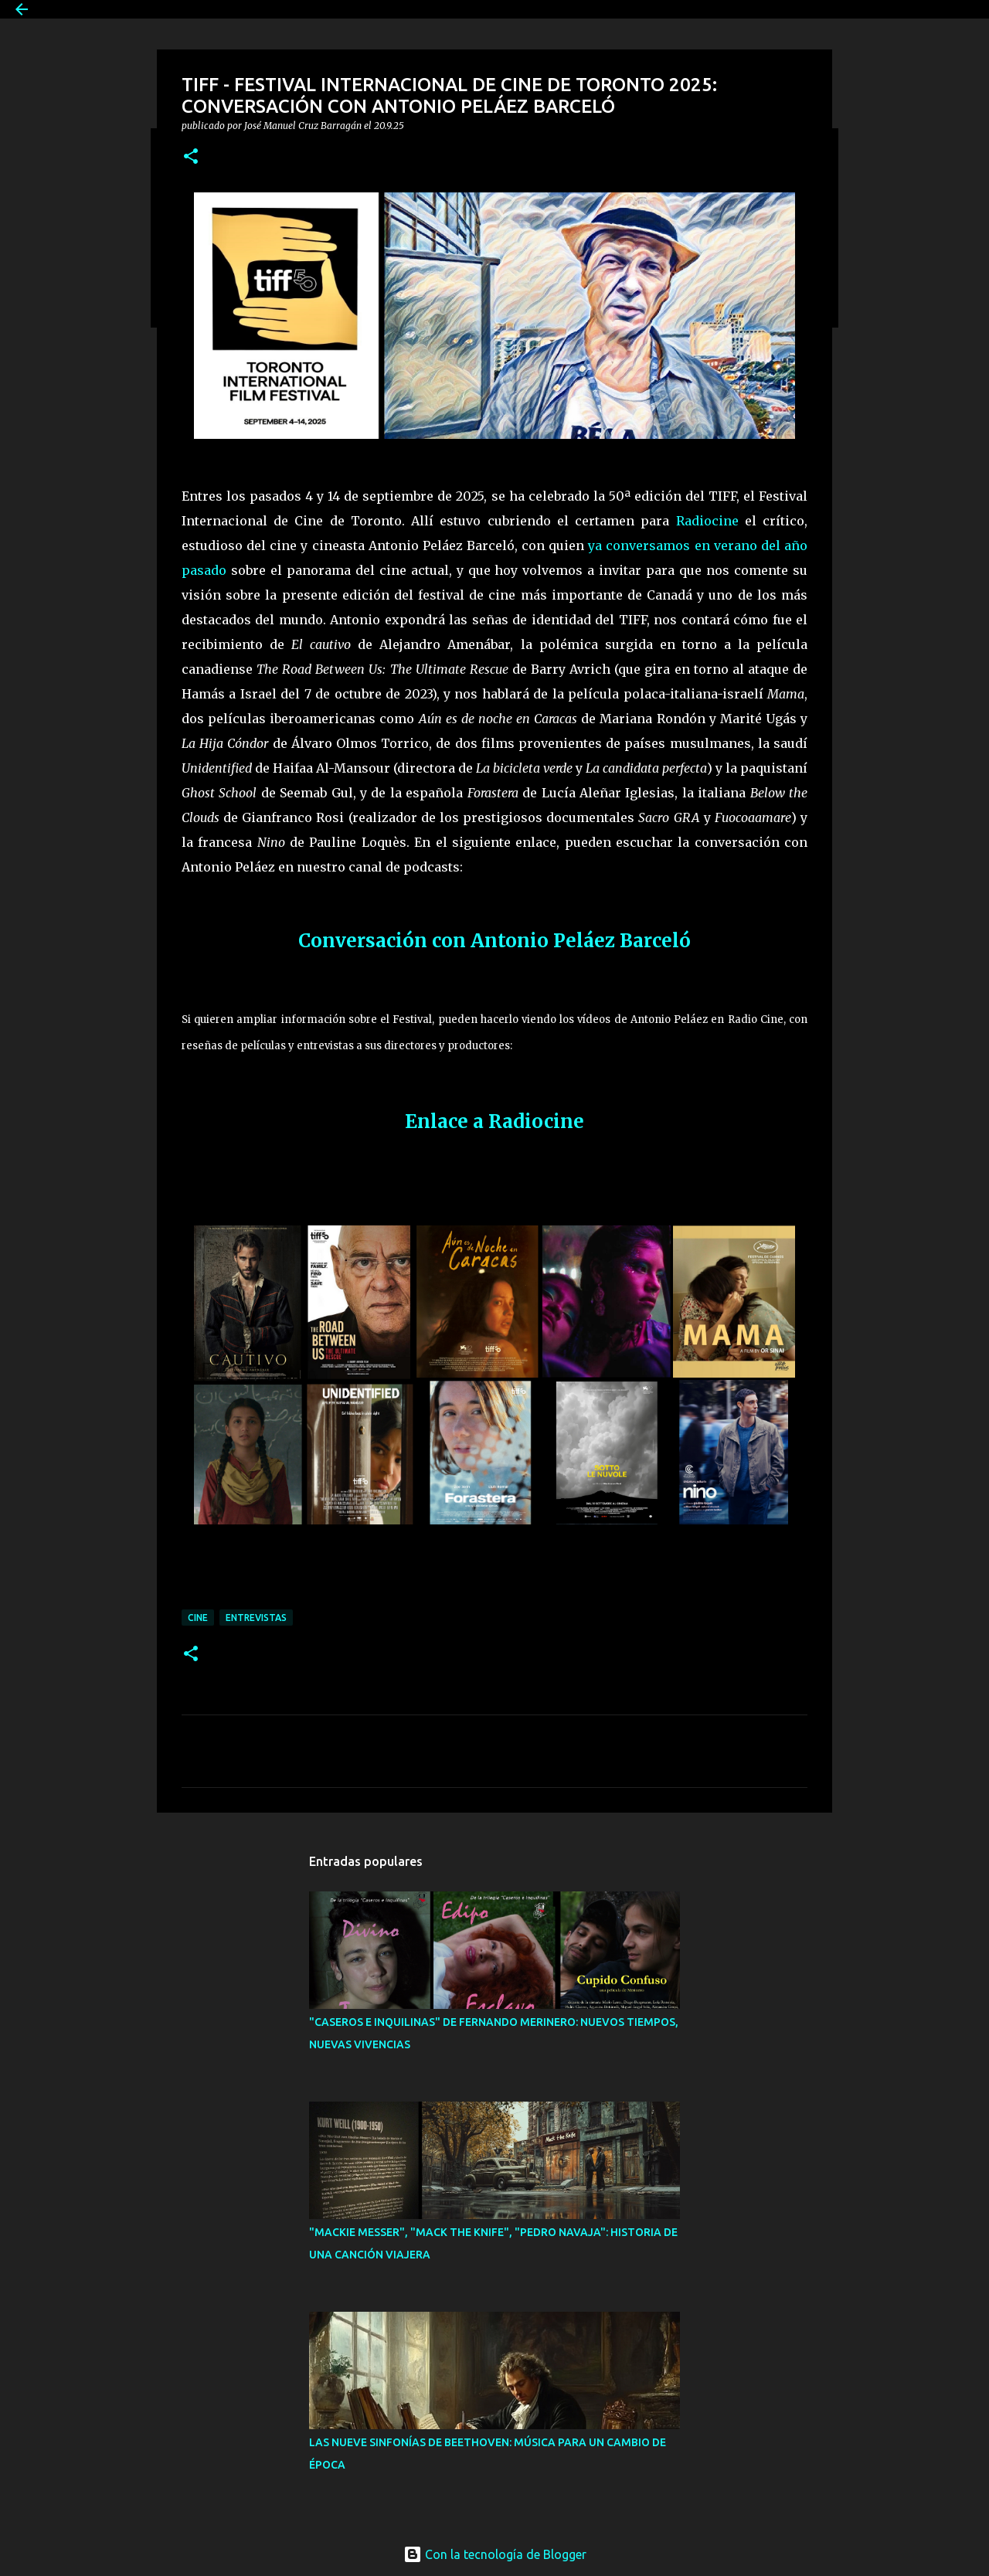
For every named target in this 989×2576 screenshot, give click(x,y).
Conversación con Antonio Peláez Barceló (494, 941)
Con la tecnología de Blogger (494, 2554)
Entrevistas (256, 1618)
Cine (198, 1618)
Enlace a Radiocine (494, 1121)
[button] (191, 157)
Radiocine (707, 520)
